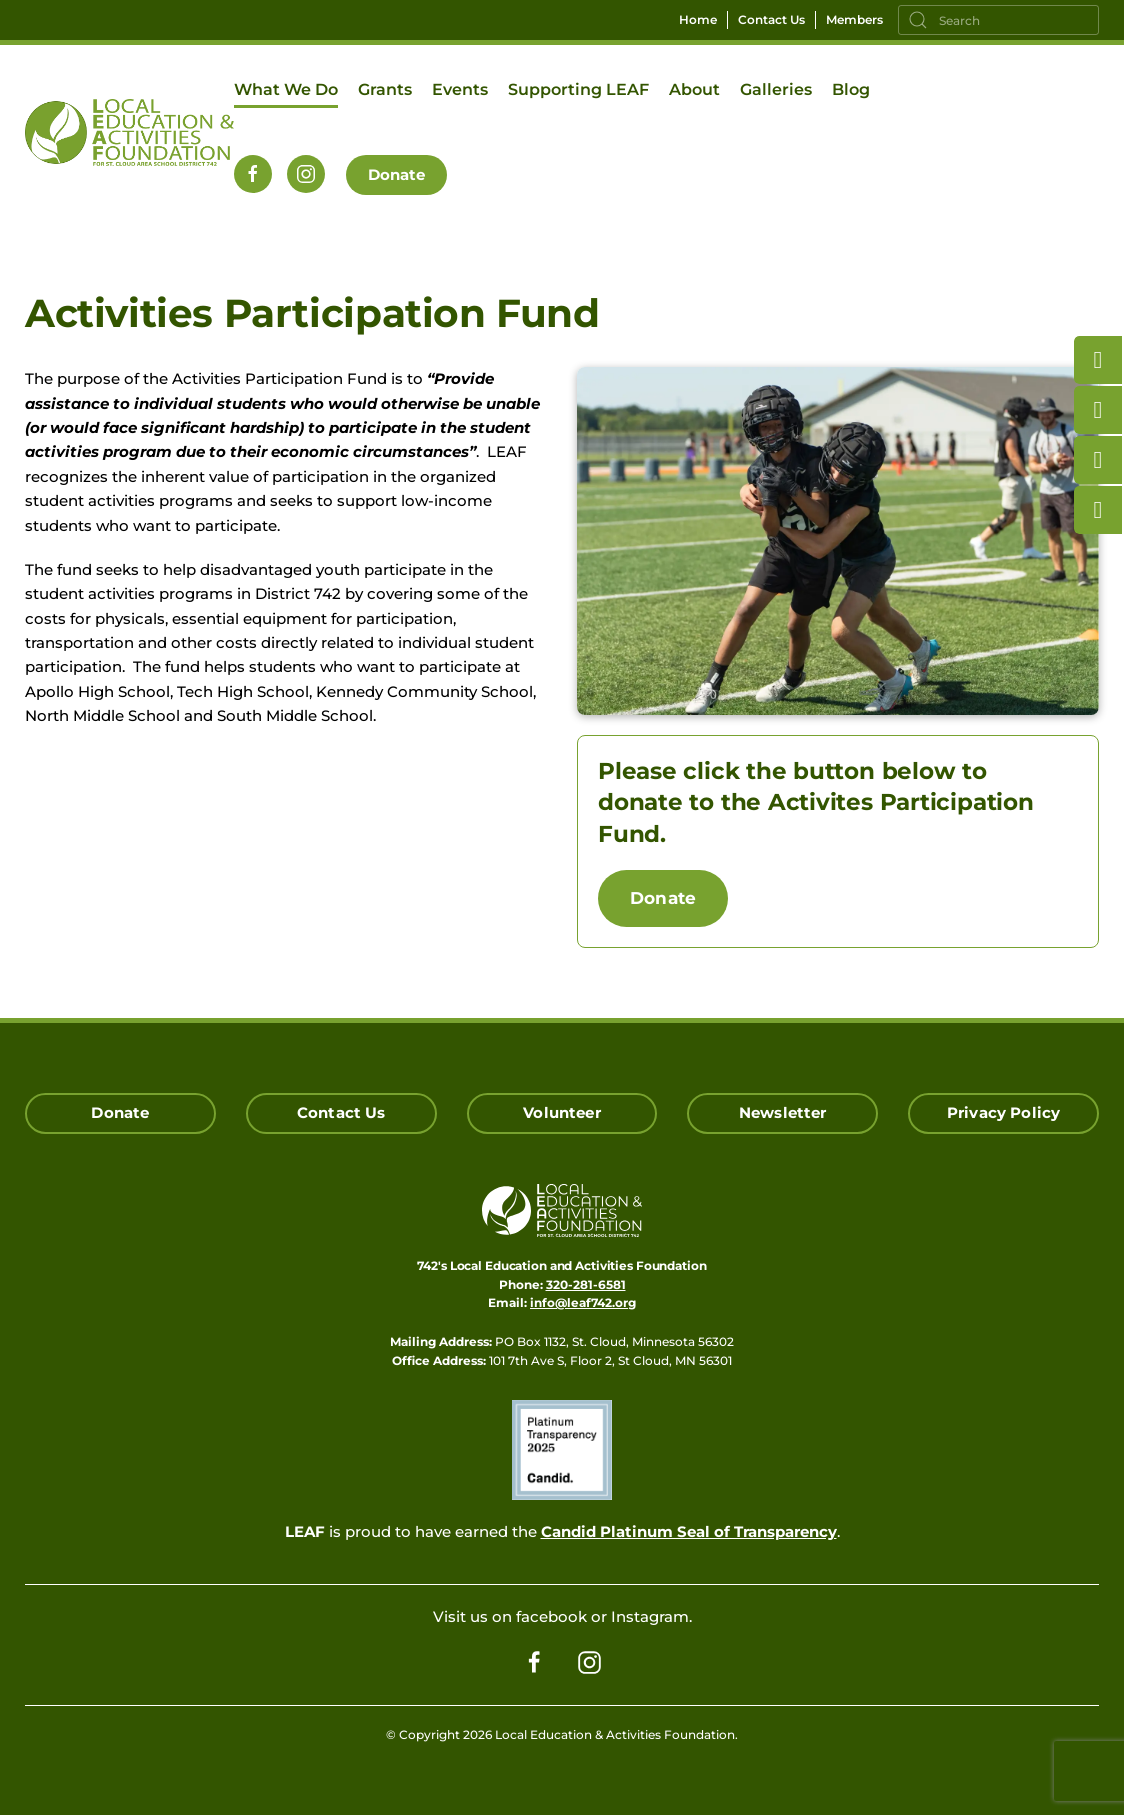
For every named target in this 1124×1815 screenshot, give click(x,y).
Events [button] (460, 89)
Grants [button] (385, 89)
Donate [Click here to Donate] (120, 1112)
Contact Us (771, 19)
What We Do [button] (286, 89)
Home (698, 19)
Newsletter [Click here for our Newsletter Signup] (783, 1112)
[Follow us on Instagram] (306, 174)
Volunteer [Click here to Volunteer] (561, 1112)
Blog (851, 89)
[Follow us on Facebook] (253, 174)
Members (854, 19)
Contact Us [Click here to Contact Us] (341, 1112)
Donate (397, 174)
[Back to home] (129, 132)
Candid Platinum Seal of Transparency (689, 1531)
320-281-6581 (586, 1284)
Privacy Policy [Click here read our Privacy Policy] (1003, 1112)
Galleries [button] (776, 89)
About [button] (694, 89)
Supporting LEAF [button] (578, 89)
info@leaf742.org (583, 1302)
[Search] (998, 20)
